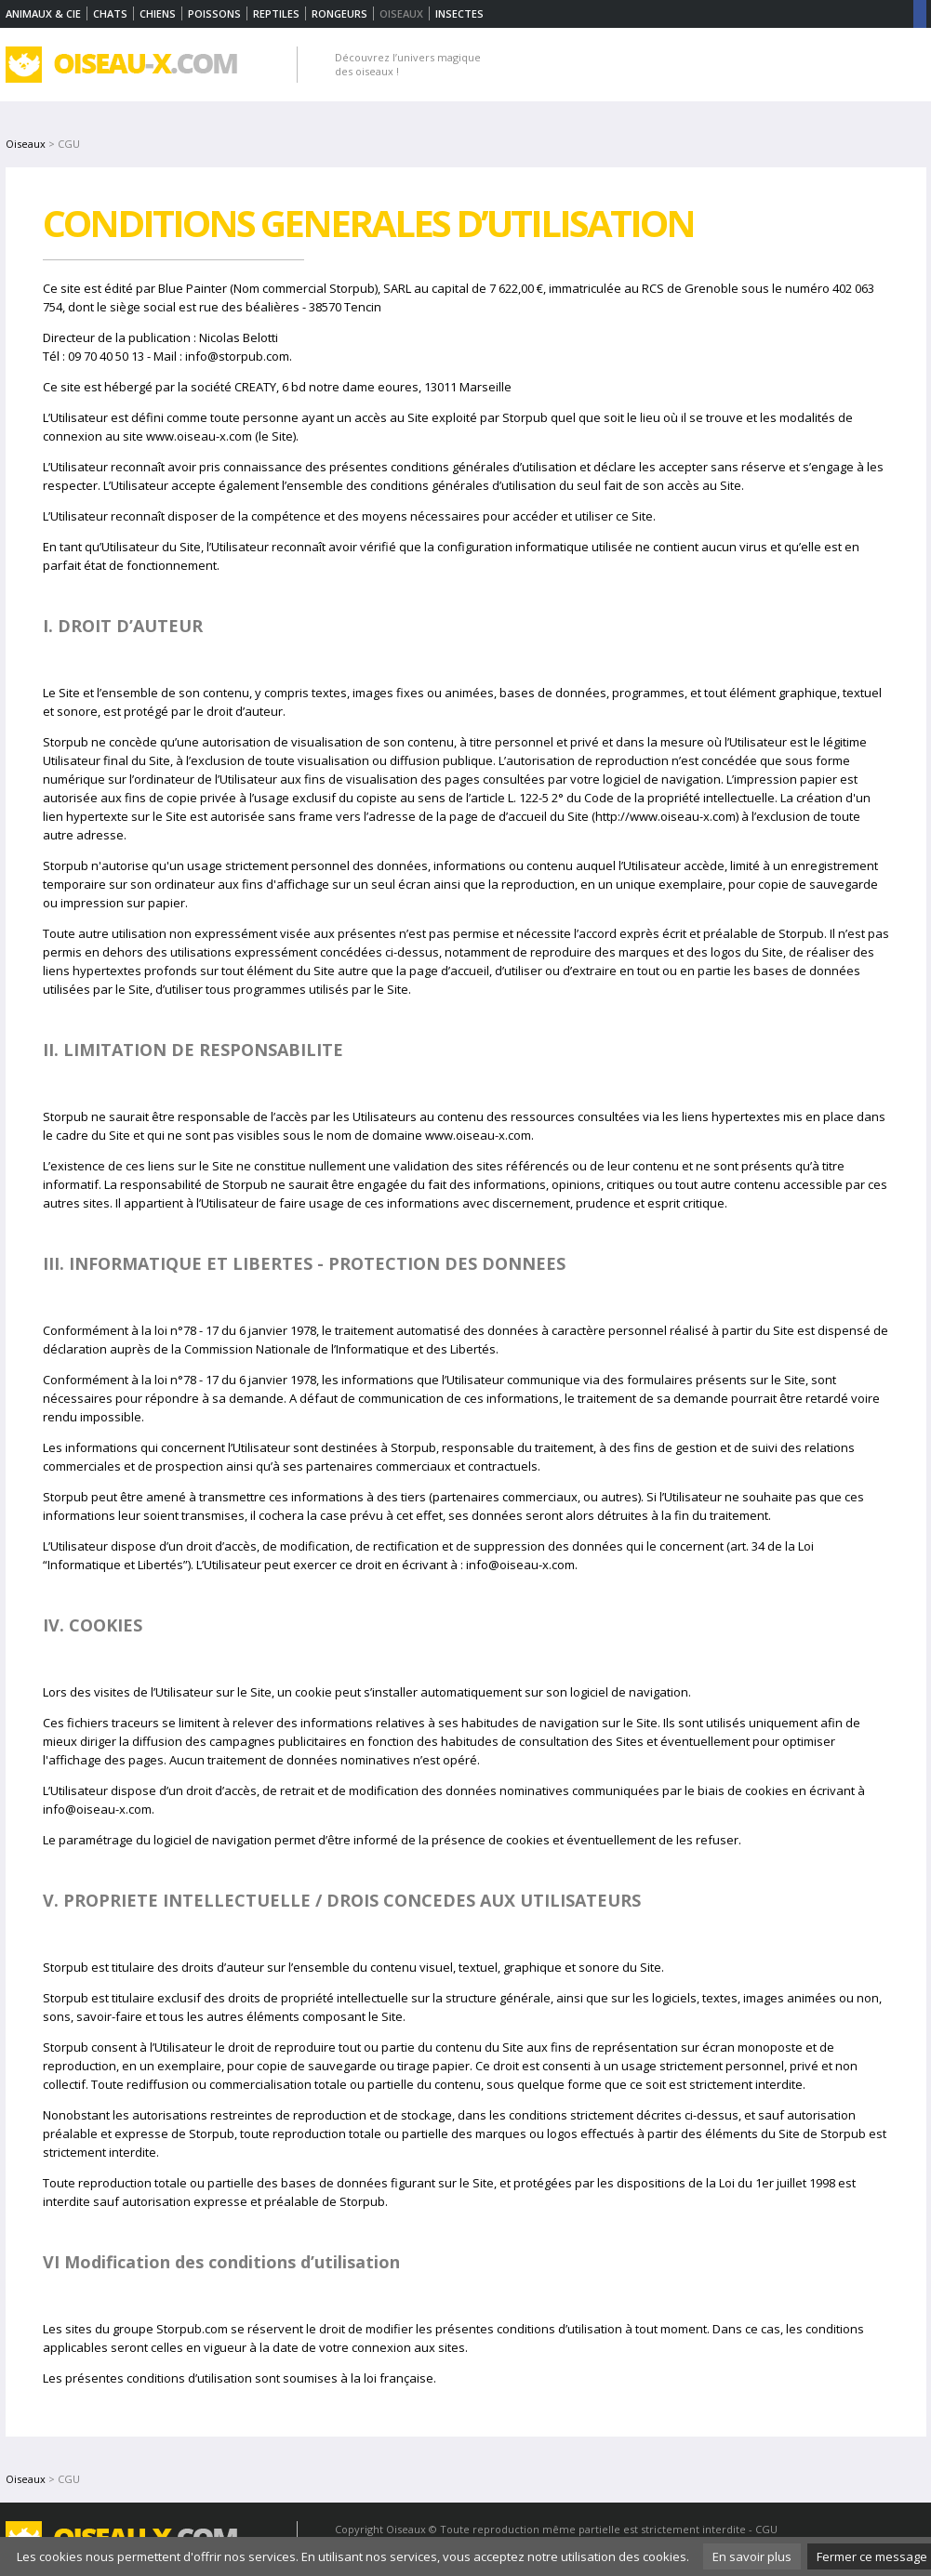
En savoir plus (751, 2556)
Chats (110, 13)
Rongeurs (339, 13)
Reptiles (276, 13)
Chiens (158, 13)
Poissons (214, 13)
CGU (766, 2529)
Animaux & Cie (43, 13)
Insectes (459, 13)
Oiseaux (26, 144)
